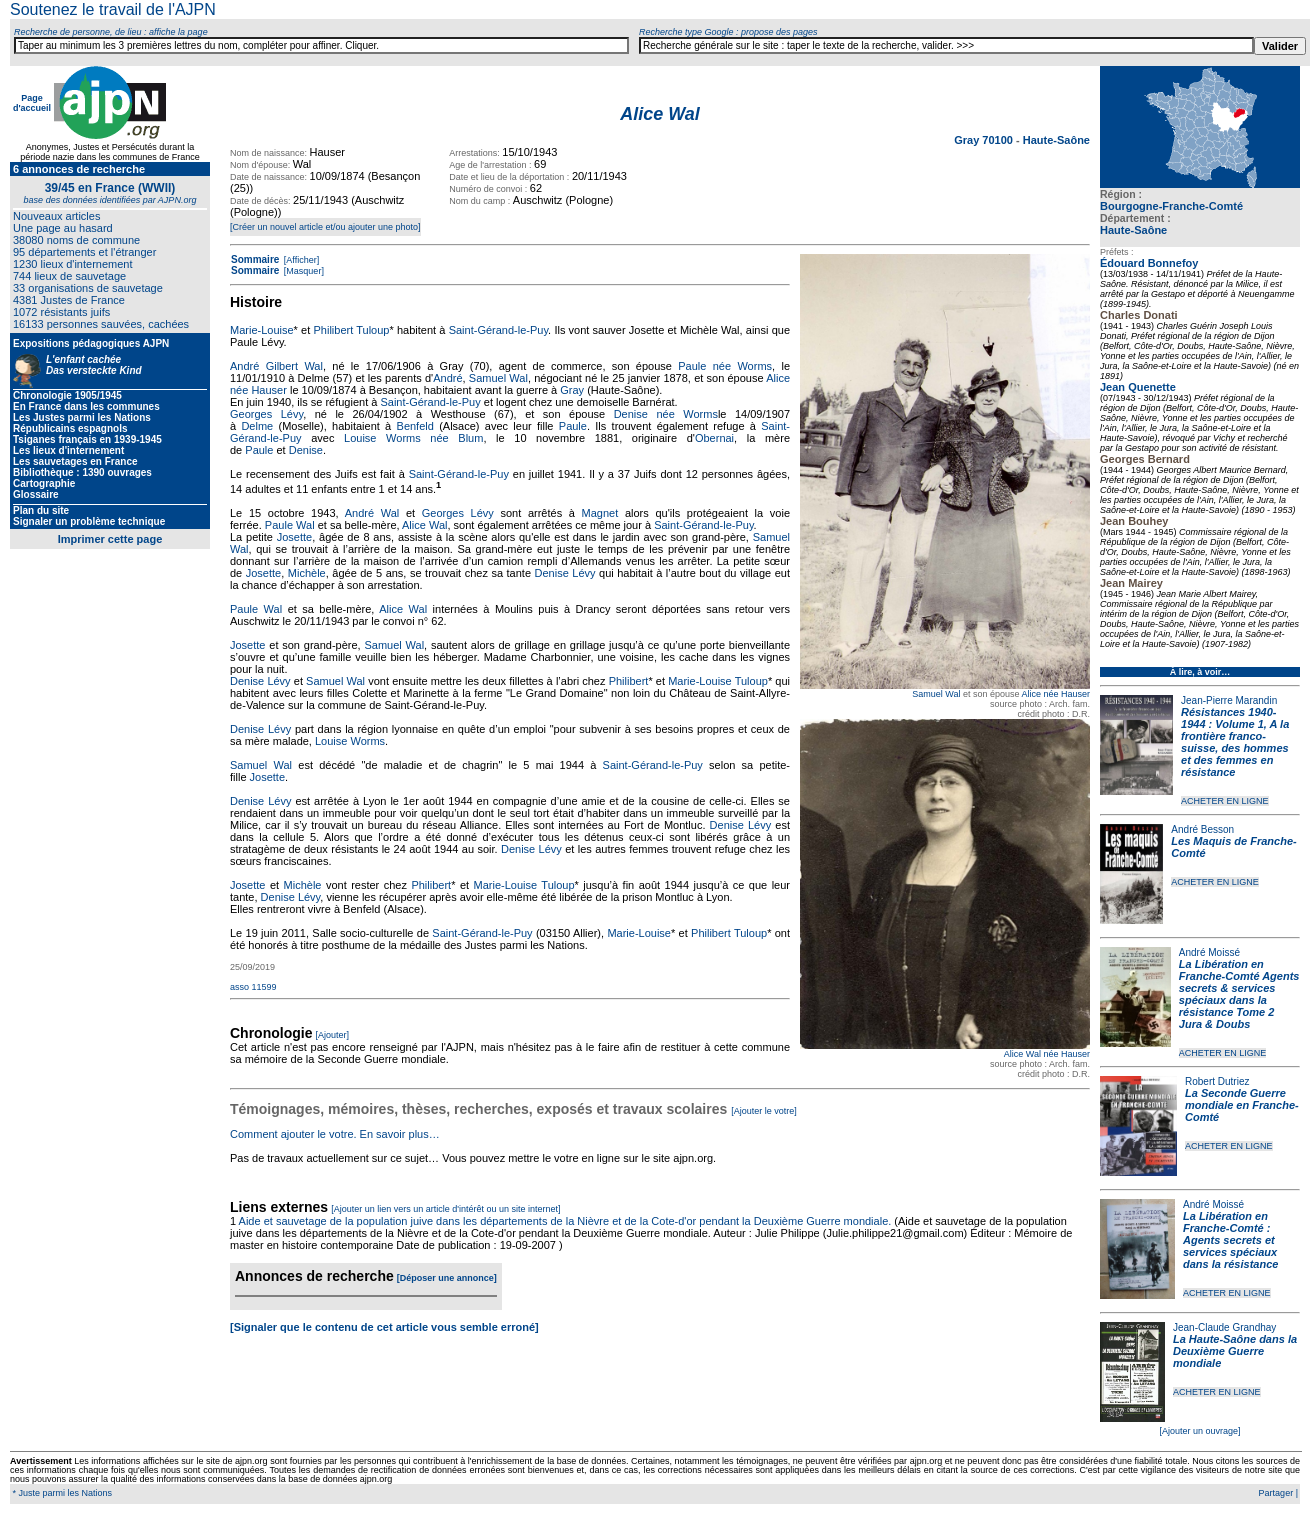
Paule (573, 426)
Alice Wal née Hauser (1047, 1054)
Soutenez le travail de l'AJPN (113, 9)
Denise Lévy (565, 573)
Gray (572, 390)
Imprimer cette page (110, 539)
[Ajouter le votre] (764, 1111)
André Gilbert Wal (276, 366)
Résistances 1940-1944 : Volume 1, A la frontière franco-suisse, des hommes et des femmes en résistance (1235, 742)
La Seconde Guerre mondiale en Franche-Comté (1242, 1105)
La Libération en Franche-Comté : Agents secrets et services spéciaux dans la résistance (1230, 1240)
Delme (257, 426)
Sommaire (255, 259)
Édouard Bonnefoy (1149, 263)
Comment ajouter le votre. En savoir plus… (335, 1134)
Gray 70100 (985, 140)
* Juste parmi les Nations (61, 1493)
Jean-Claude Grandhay (1224, 1327)
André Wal (372, 513)
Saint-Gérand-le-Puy (498, 330)
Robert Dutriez (1217, 1081)
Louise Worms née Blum (413, 438)
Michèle (307, 573)
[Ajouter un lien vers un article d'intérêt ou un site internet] (445, 1209)
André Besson (1202, 829)
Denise (306, 450)
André (447, 378)
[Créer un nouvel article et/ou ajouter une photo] (325, 227)
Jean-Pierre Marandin (1229, 700)
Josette (294, 537)
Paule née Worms (725, 366)
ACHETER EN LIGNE (1225, 801)
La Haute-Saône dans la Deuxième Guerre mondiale (1235, 1351)
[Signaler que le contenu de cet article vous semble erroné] (384, 1327)
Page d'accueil (32, 103)
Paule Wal (290, 525)
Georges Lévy (266, 414)
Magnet (600, 513)
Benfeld (415, 426)
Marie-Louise (262, 330)
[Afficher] (300, 260)
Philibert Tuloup (351, 330)
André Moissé (1209, 952)
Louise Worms (350, 741)
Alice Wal (424, 525)
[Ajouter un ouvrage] (1199, 1431)
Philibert (629, 681)
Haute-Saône (1133, 230)
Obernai (714, 438)
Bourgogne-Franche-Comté (1171, 206)
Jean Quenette (1138, 387)
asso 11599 (253, 987)
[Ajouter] (333, 1035)
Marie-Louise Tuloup (718, 681)
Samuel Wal (936, 694)
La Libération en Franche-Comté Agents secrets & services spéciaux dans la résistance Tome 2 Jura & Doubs (1239, 994)
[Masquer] (302, 271)
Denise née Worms (666, 414)
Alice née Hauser (1055, 694)
